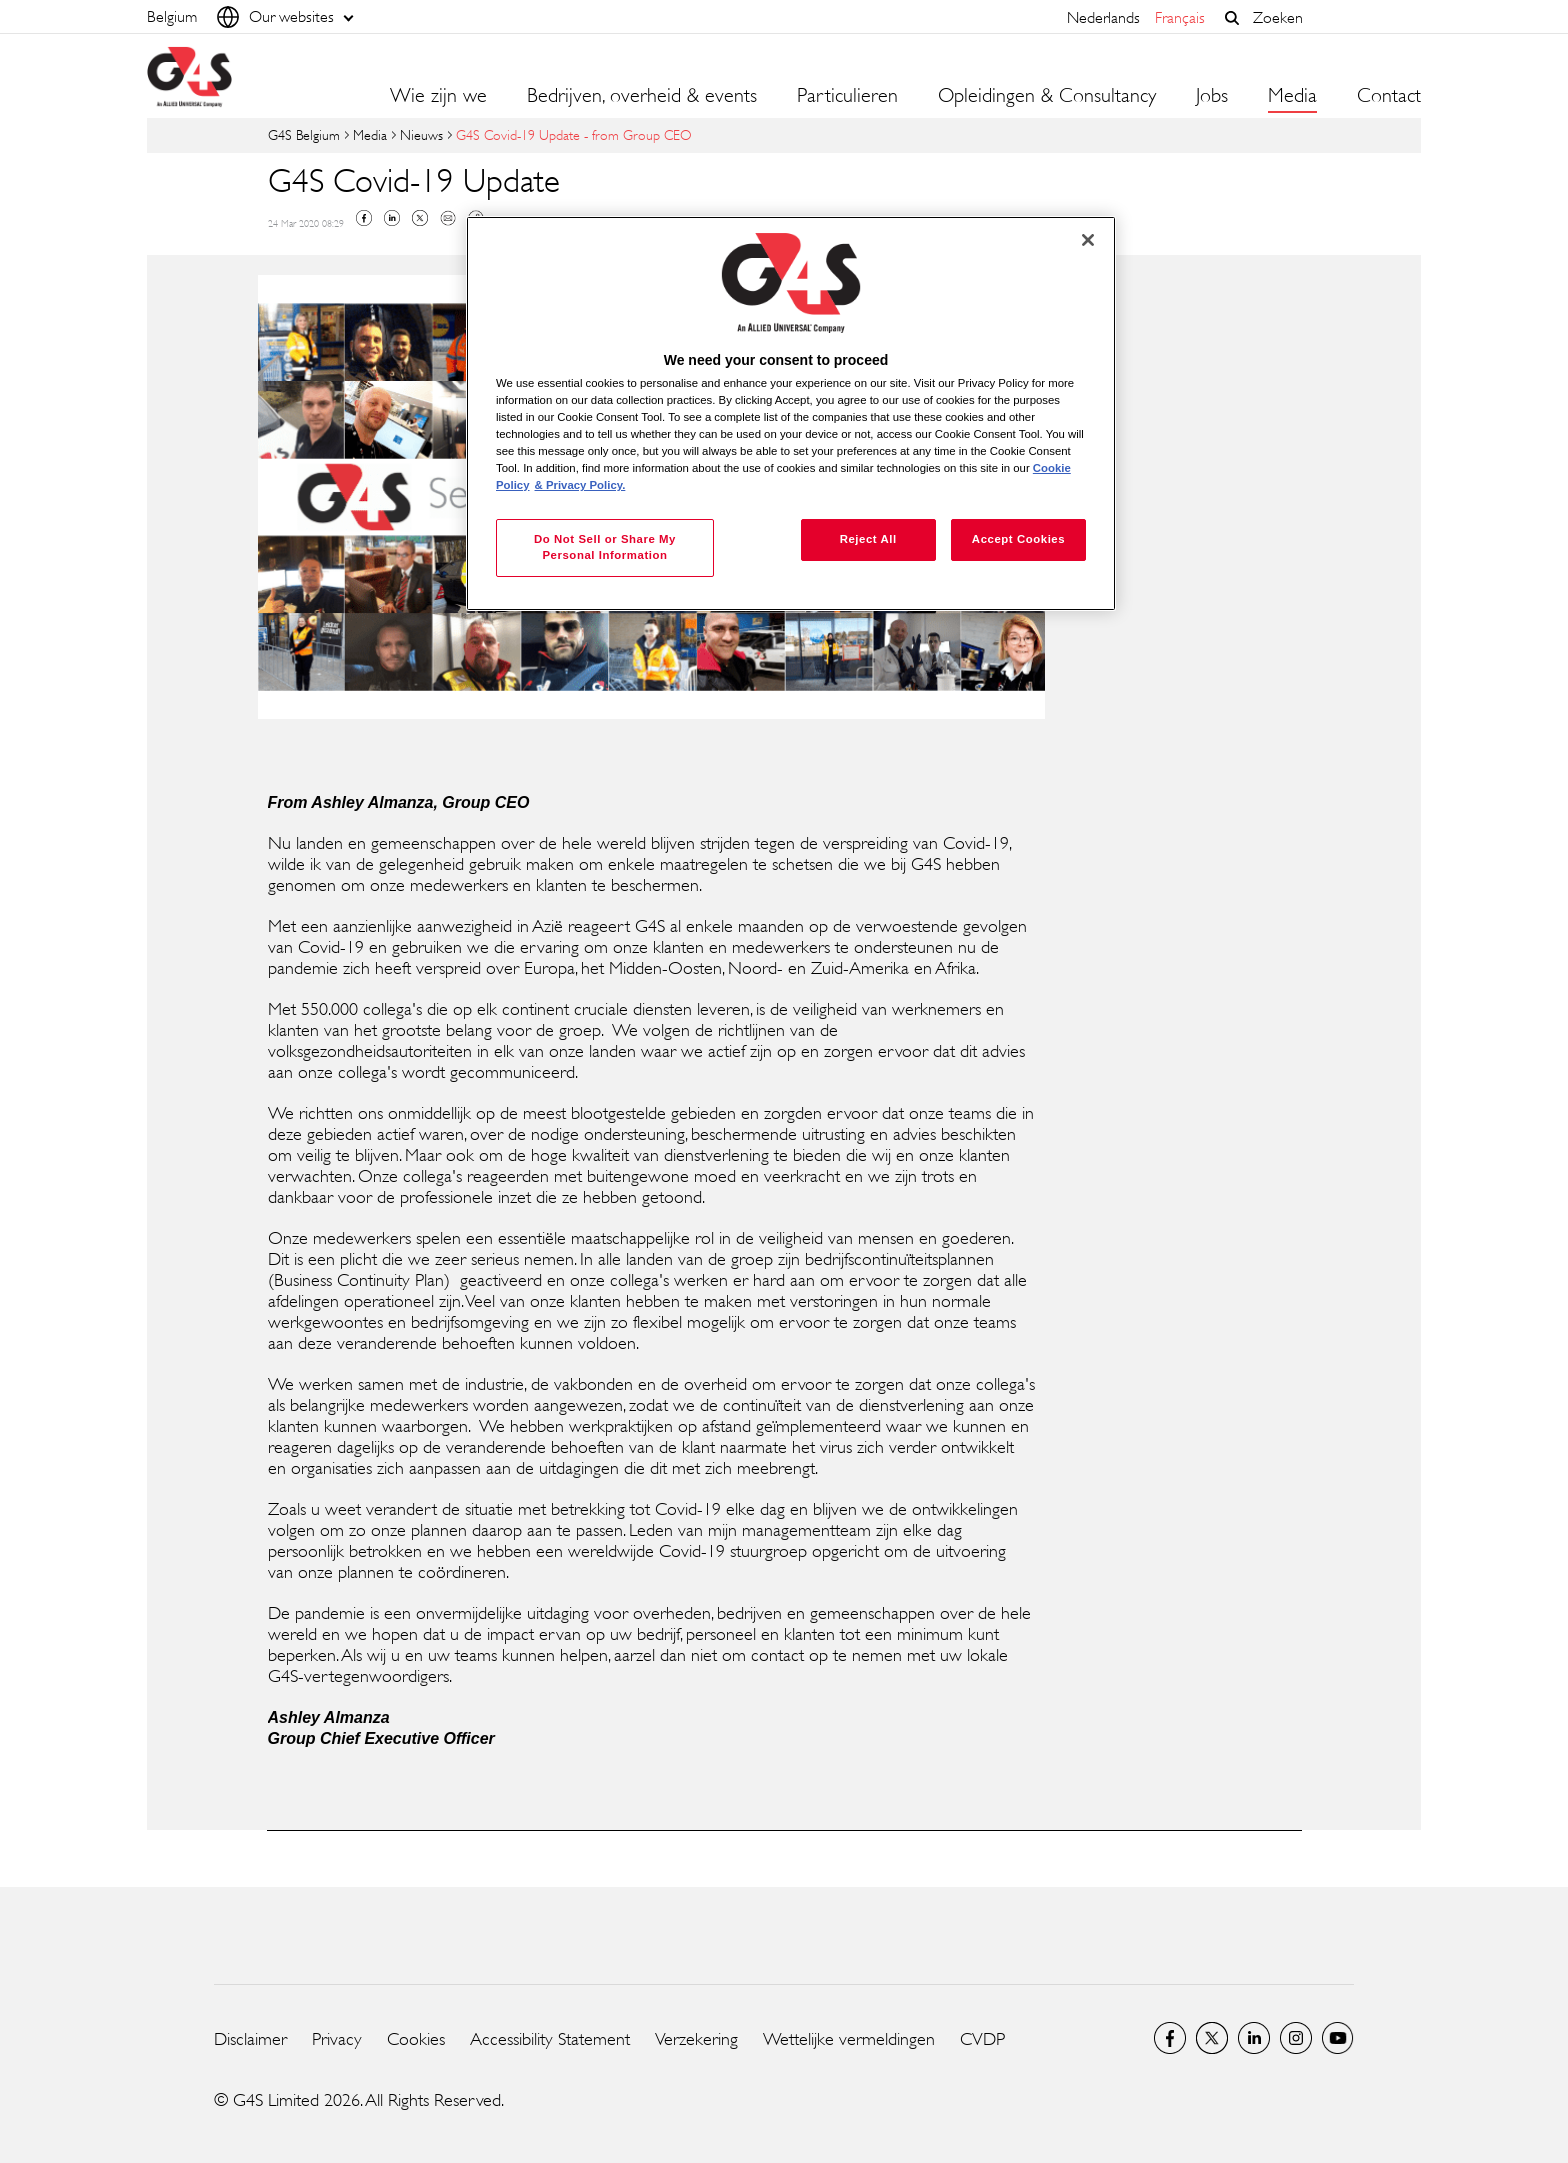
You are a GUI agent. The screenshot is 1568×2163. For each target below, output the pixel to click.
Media (370, 134)
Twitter (420, 218)
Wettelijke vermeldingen (849, 2039)
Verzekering (696, 2039)
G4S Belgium (304, 134)
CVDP (982, 2039)
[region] (791, 413)
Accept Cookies (1018, 539)
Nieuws (421, 134)
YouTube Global (1338, 2038)
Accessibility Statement (550, 2039)
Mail (448, 218)
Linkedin (392, 218)
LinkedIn (1254, 2038)
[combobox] (1332, 17)
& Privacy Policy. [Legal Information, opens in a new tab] (580, 485)
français (1180, 17)
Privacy (337, 2039)
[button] (1232, 18)
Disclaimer (250, 2039)
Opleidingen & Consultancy (1047, 96)
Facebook (364, 218)
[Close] (1088, 240)
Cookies (416, 2039)
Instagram (1296, 2038)
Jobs (1212, 96)
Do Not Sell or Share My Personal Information (605, 547)
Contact (1389, 96)
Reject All (868, 539)
